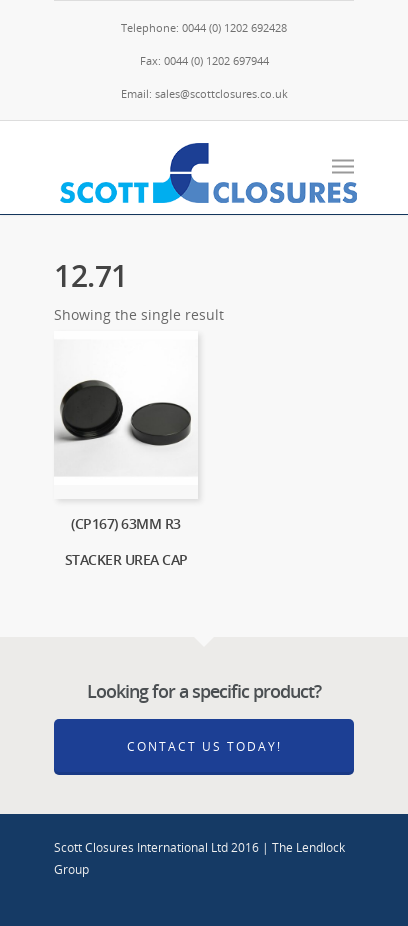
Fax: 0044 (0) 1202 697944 (204, 60)
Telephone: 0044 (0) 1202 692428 (204, 27)
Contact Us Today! (204, 746)
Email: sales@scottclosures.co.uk (204, 93)
